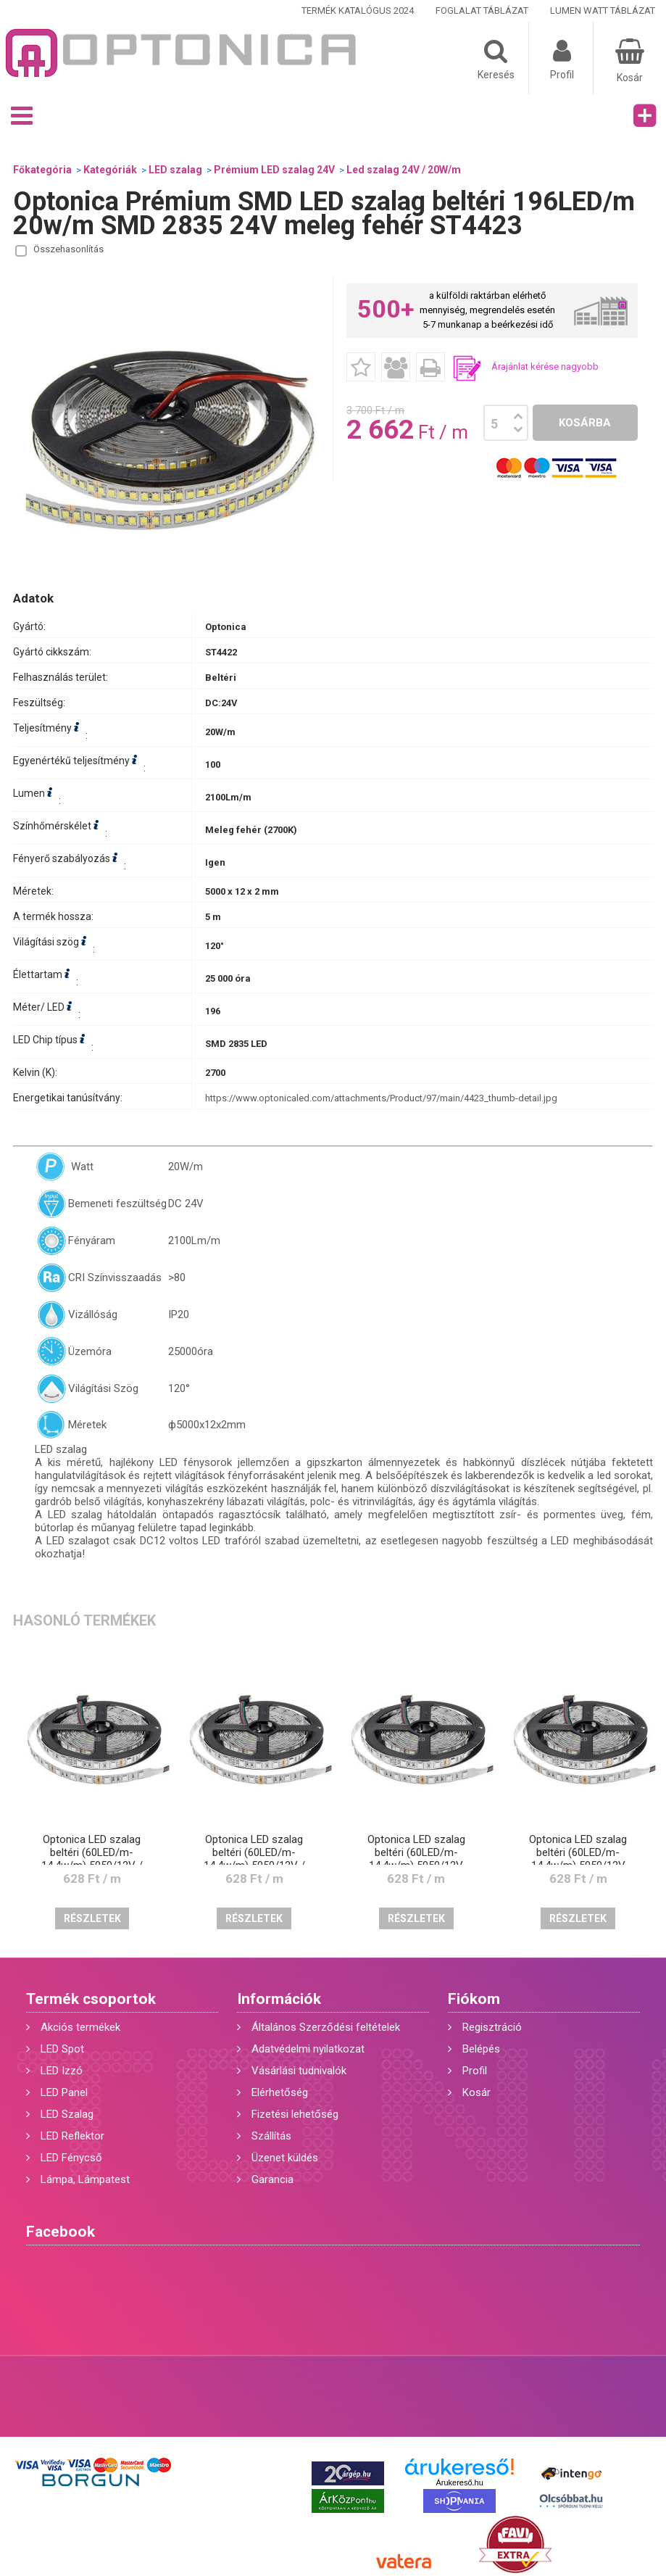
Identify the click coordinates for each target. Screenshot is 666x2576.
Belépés (481, 2048)
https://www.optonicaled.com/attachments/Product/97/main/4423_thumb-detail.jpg (381, 1098)
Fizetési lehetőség (294, 2114)
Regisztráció (492, 2027)
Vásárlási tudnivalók (298, 2070)
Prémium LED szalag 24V (274, 169)
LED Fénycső (71, 2157)
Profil (474, 2070)
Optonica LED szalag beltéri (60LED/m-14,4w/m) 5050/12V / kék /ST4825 (92, 1859)
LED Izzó (62, 2070)
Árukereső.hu (459, 2482)
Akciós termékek (80, 2027)
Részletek (92, 1918)
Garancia (272, 2179)
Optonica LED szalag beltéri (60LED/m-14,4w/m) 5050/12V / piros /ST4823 (254, 1859)
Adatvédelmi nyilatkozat (308, 2048)
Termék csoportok (91, 1999)
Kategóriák (110, 169)
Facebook (60, 2231)
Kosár (476, 2092)
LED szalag (175, 169)
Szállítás (271, 2135)
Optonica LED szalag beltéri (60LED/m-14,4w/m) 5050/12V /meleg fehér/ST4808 (416, 1859)
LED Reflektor (72, 2135)
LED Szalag (67, 2114)
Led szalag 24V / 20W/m (403, 169)
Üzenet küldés (284, 2157)
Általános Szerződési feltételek (325, 2027)
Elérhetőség (279, 2092)
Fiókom (474, 1999)
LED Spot (62, 2048)
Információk (279, 1999)
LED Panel (64, 2092)
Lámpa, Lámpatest (85, 2179)
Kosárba (585, 422)
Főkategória (42, 169)
